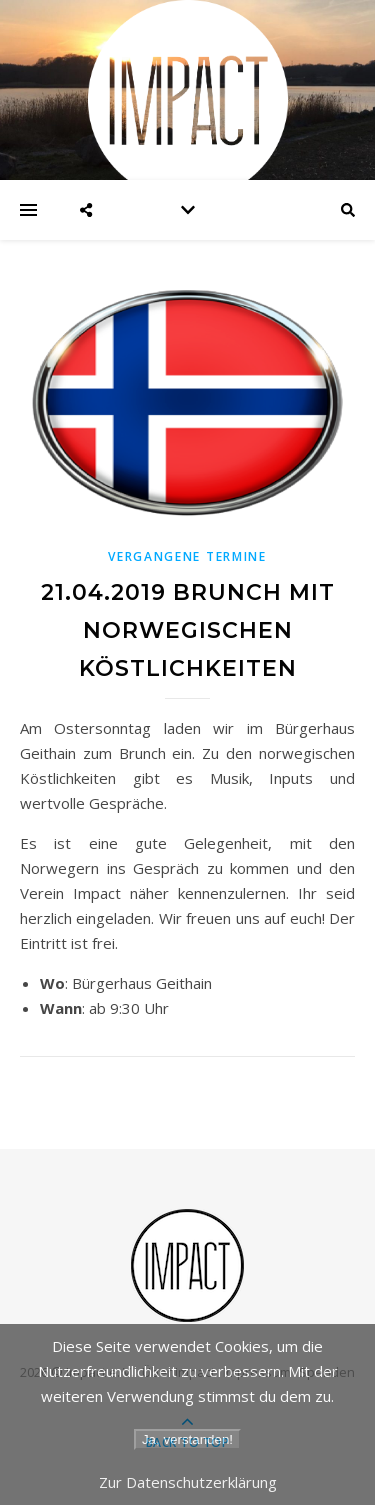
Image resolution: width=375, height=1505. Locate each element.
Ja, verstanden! (187, 1439)
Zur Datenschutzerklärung (188, 1482)
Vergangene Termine (187, 556)
